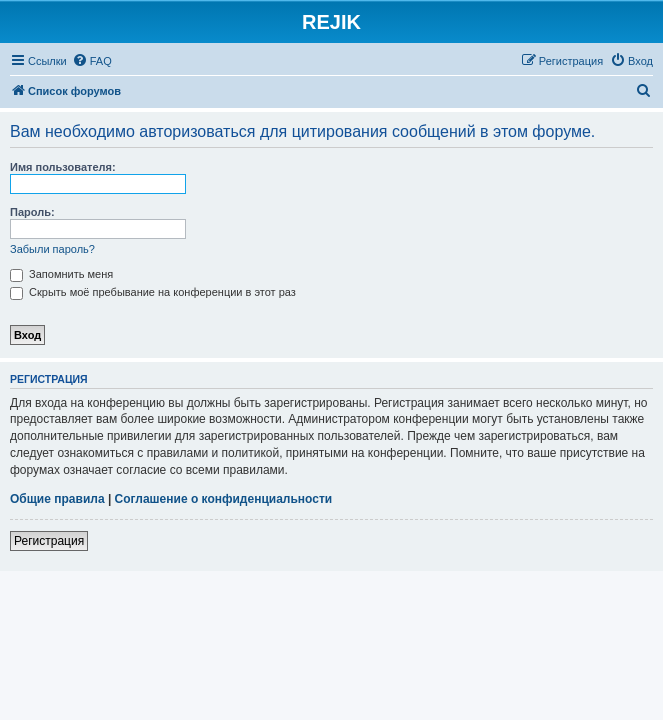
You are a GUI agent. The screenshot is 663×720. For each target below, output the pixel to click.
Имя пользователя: (63, 167)
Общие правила (57, 499)
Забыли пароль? (52, 249)
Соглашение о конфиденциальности (224, 499)
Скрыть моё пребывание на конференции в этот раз (153, 292)
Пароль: (32, 212)
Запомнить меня (61, 274)
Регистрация (49, 541)
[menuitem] (92, 61)
